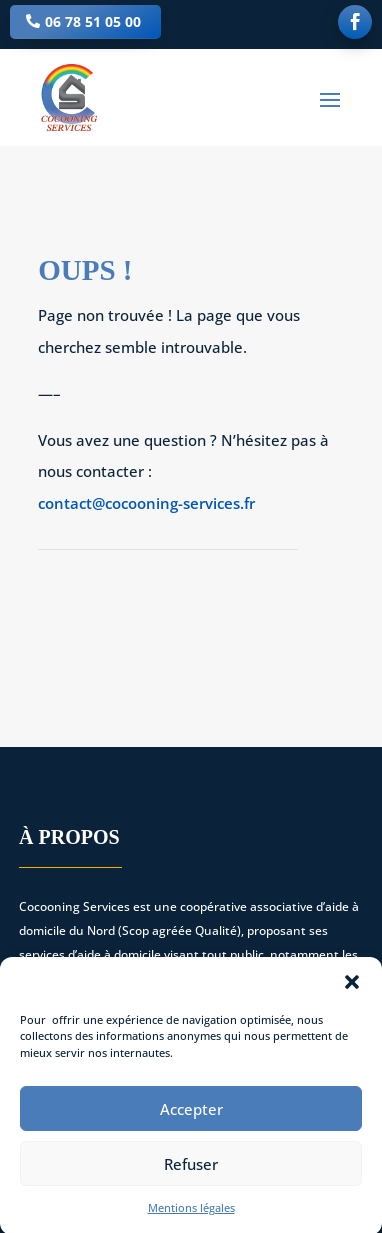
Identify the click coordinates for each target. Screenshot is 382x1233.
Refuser (191, 1174)
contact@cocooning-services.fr (146, 503)
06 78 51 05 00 (93, 21)
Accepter (191, 1119)
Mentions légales (191, 1218)
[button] (352, 992)
